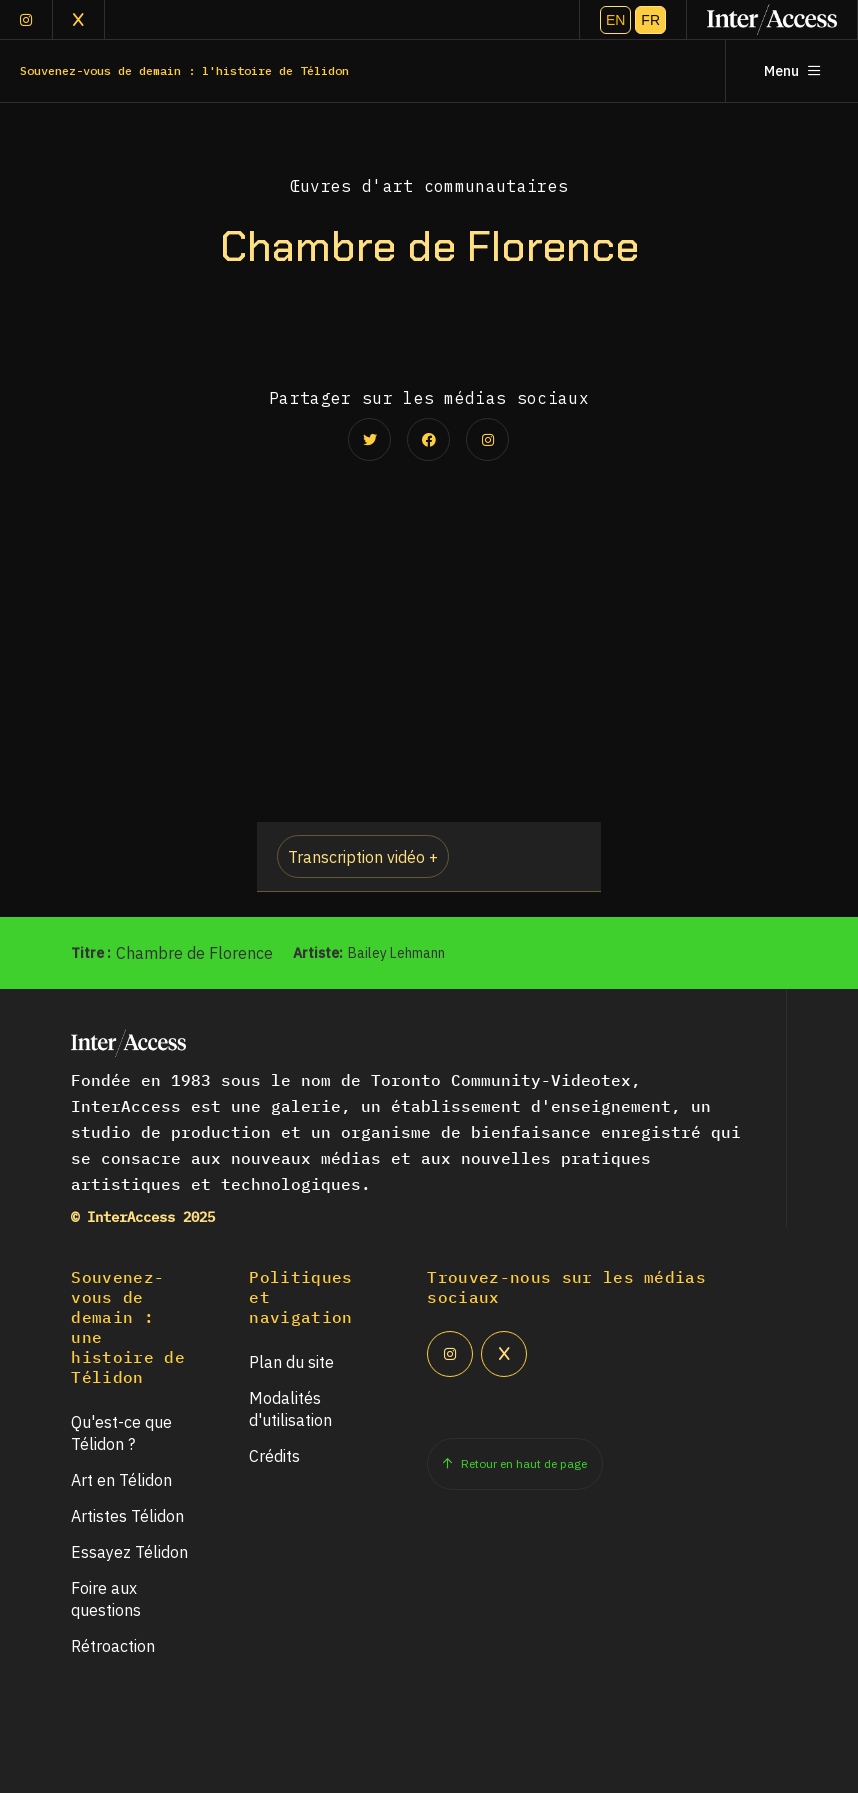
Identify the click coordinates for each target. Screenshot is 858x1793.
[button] (428, 857)
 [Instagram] (26, 20)
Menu (792, 71)
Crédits (274, 1456)
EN (615, 20)
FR (650, 20)
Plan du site (291, 1362)
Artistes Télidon (127, 1516)
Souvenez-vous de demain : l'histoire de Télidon (184, 70)
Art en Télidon (121, 1480)
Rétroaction (113, 1646)
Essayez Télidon (129, 1552)
